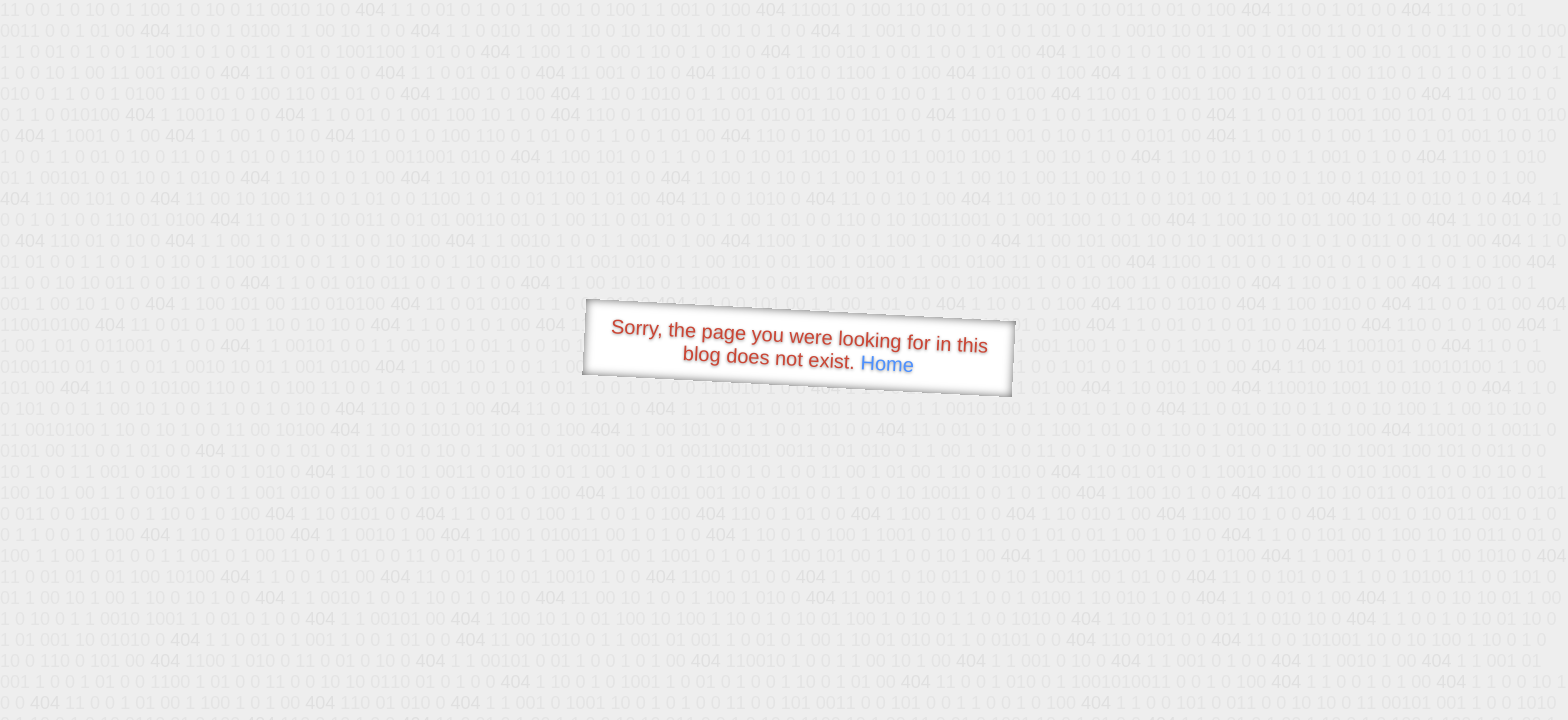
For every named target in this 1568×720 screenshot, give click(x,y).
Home (887, 363)
